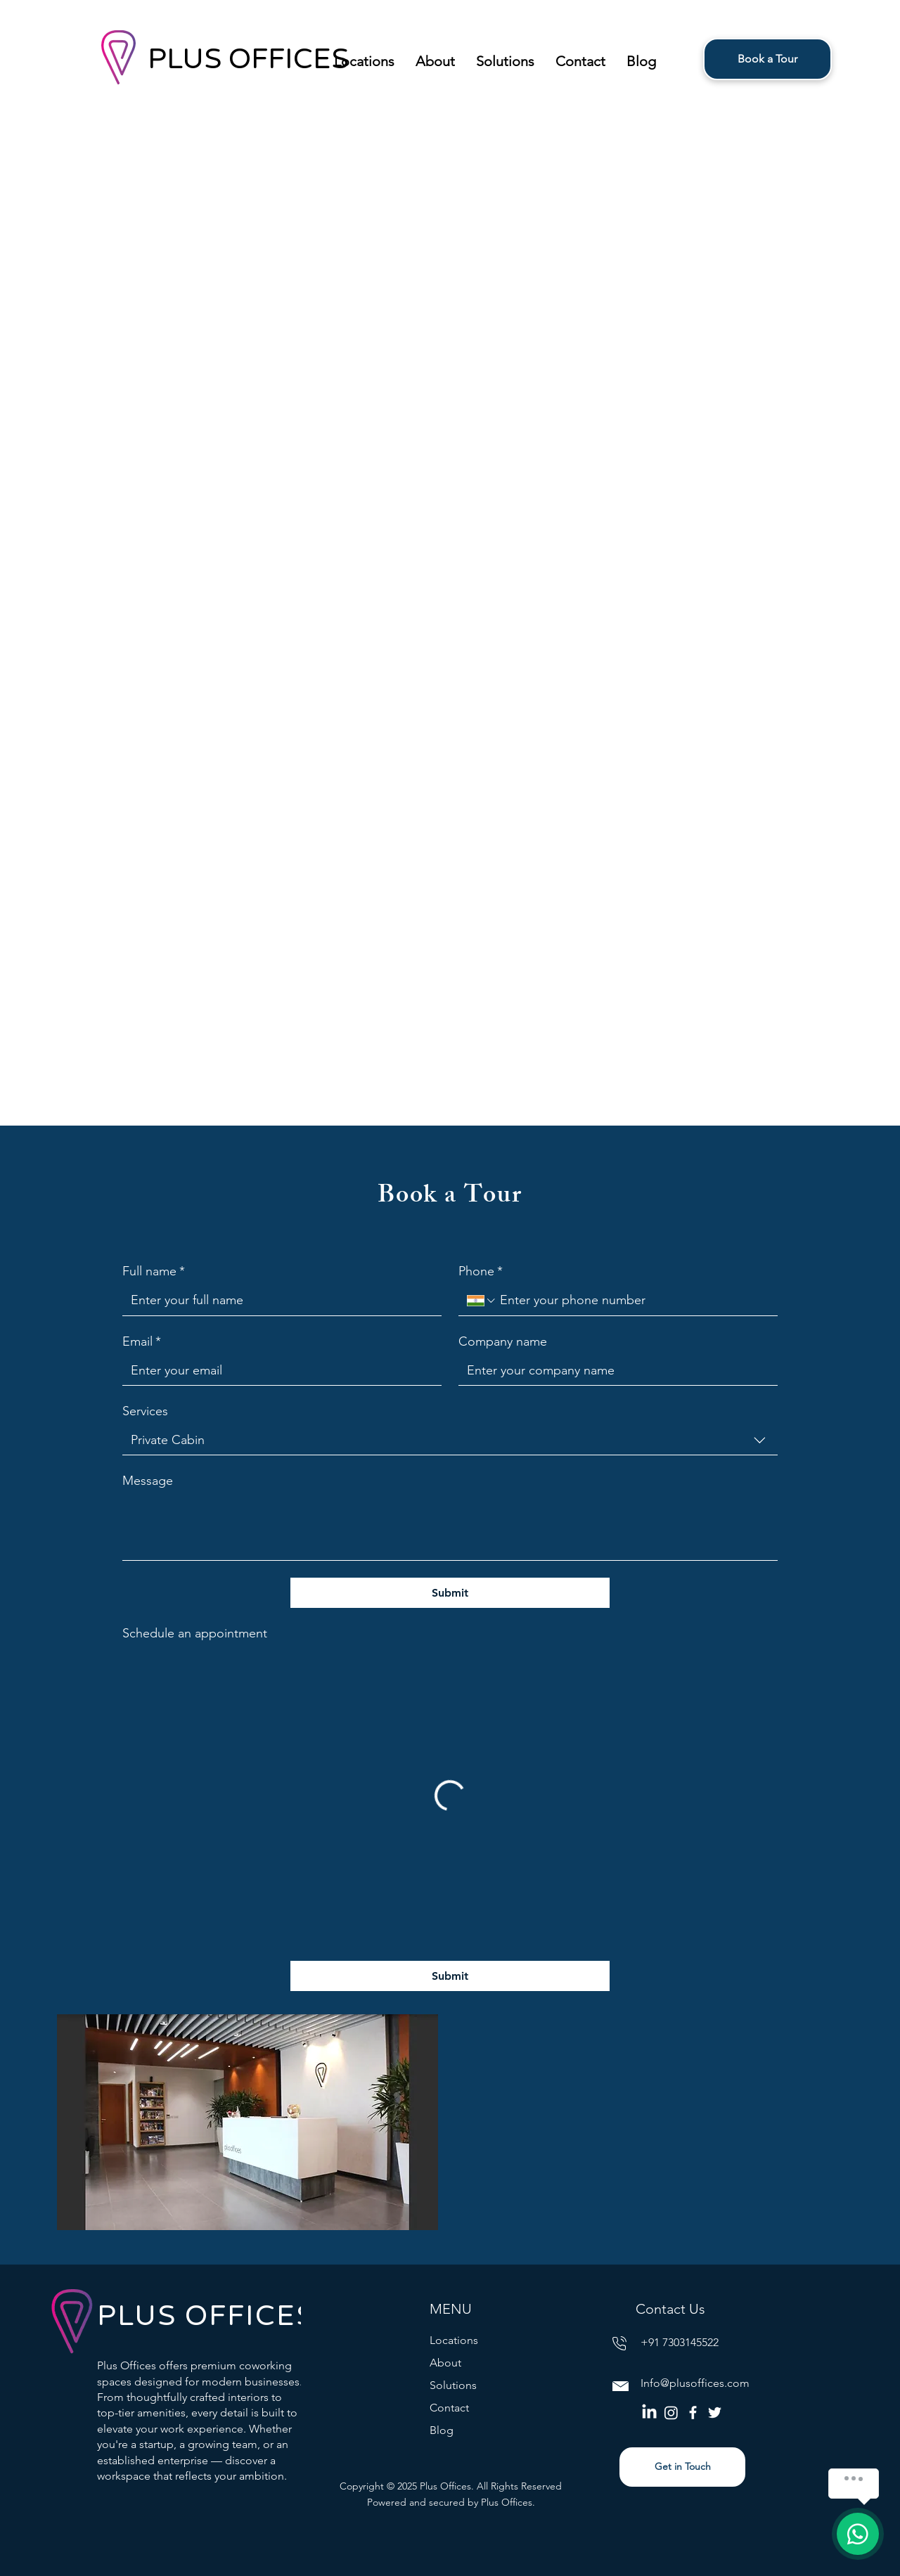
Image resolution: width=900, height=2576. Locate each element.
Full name (153, 1271)
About (445, 2362)
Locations (454, 2340)
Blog (442, 2430)
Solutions (453, 2385)
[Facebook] (693, 2412)
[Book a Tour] (767, 59)
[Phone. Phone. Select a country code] (482, 1300)
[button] (364, 59)
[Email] (277, 1370)
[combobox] (450, 1440)
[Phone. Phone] (633, 1300)
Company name (502, 1341)
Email (141, 1342)
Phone (480, 1271)
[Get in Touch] (682, 2467)
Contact (449, 2407)
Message (147, 1480)
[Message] (450, 1528)
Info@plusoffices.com (695, 2383)
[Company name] (613, 1370)
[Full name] (277, 1300)
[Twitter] (715, 2412)
